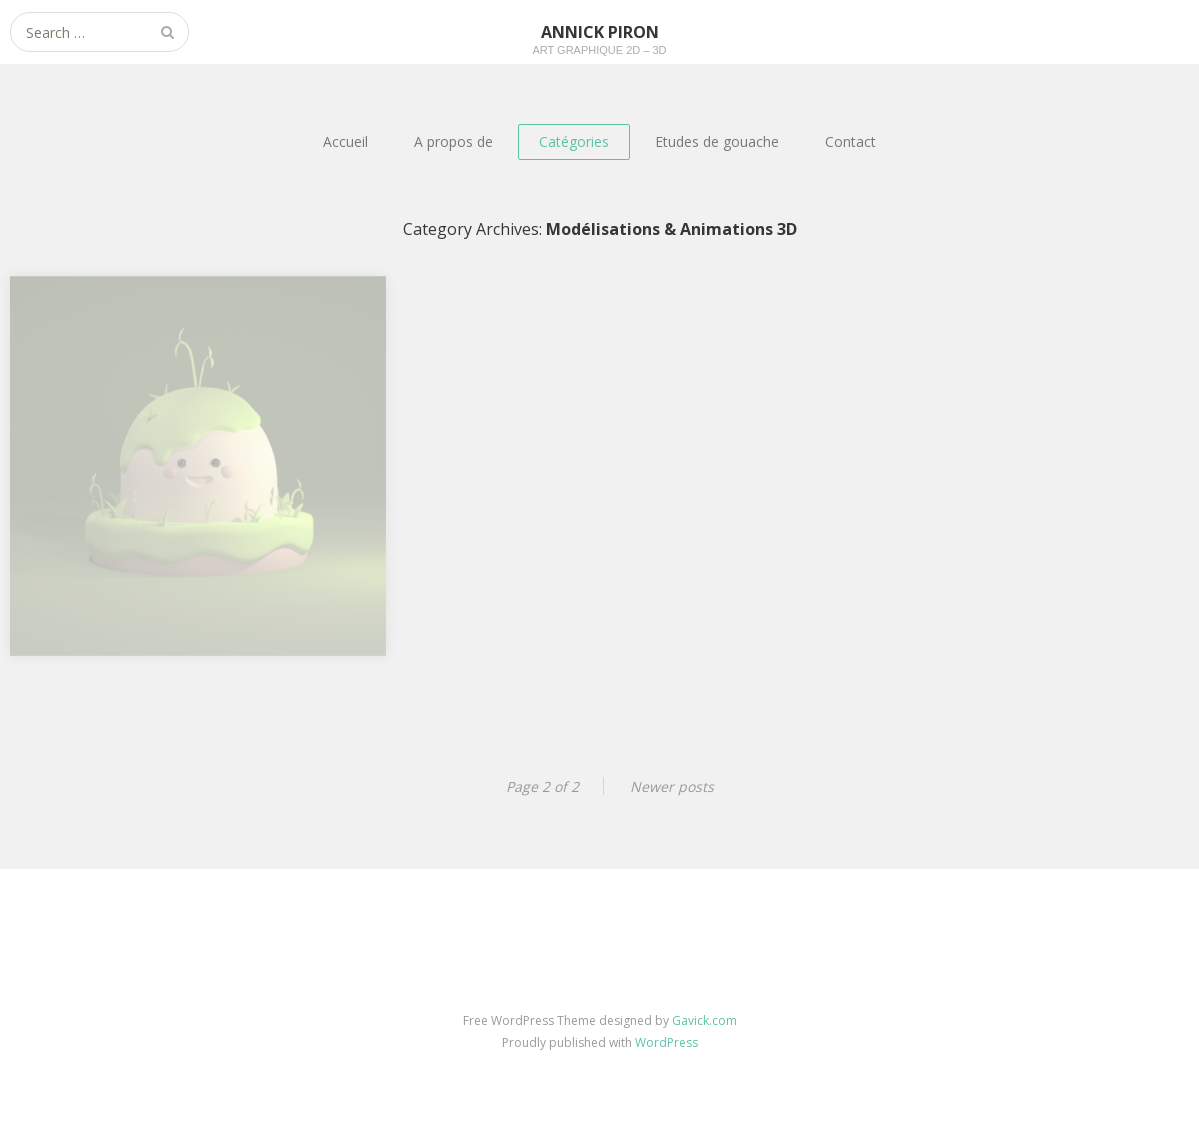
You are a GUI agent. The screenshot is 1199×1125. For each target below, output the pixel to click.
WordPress (666, 1042)
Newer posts (672, 786)
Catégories (574, 141)
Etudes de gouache (717, 141)
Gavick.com (704, 1020)
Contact (850, 141)
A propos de (453, 141)
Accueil (345, 141)
